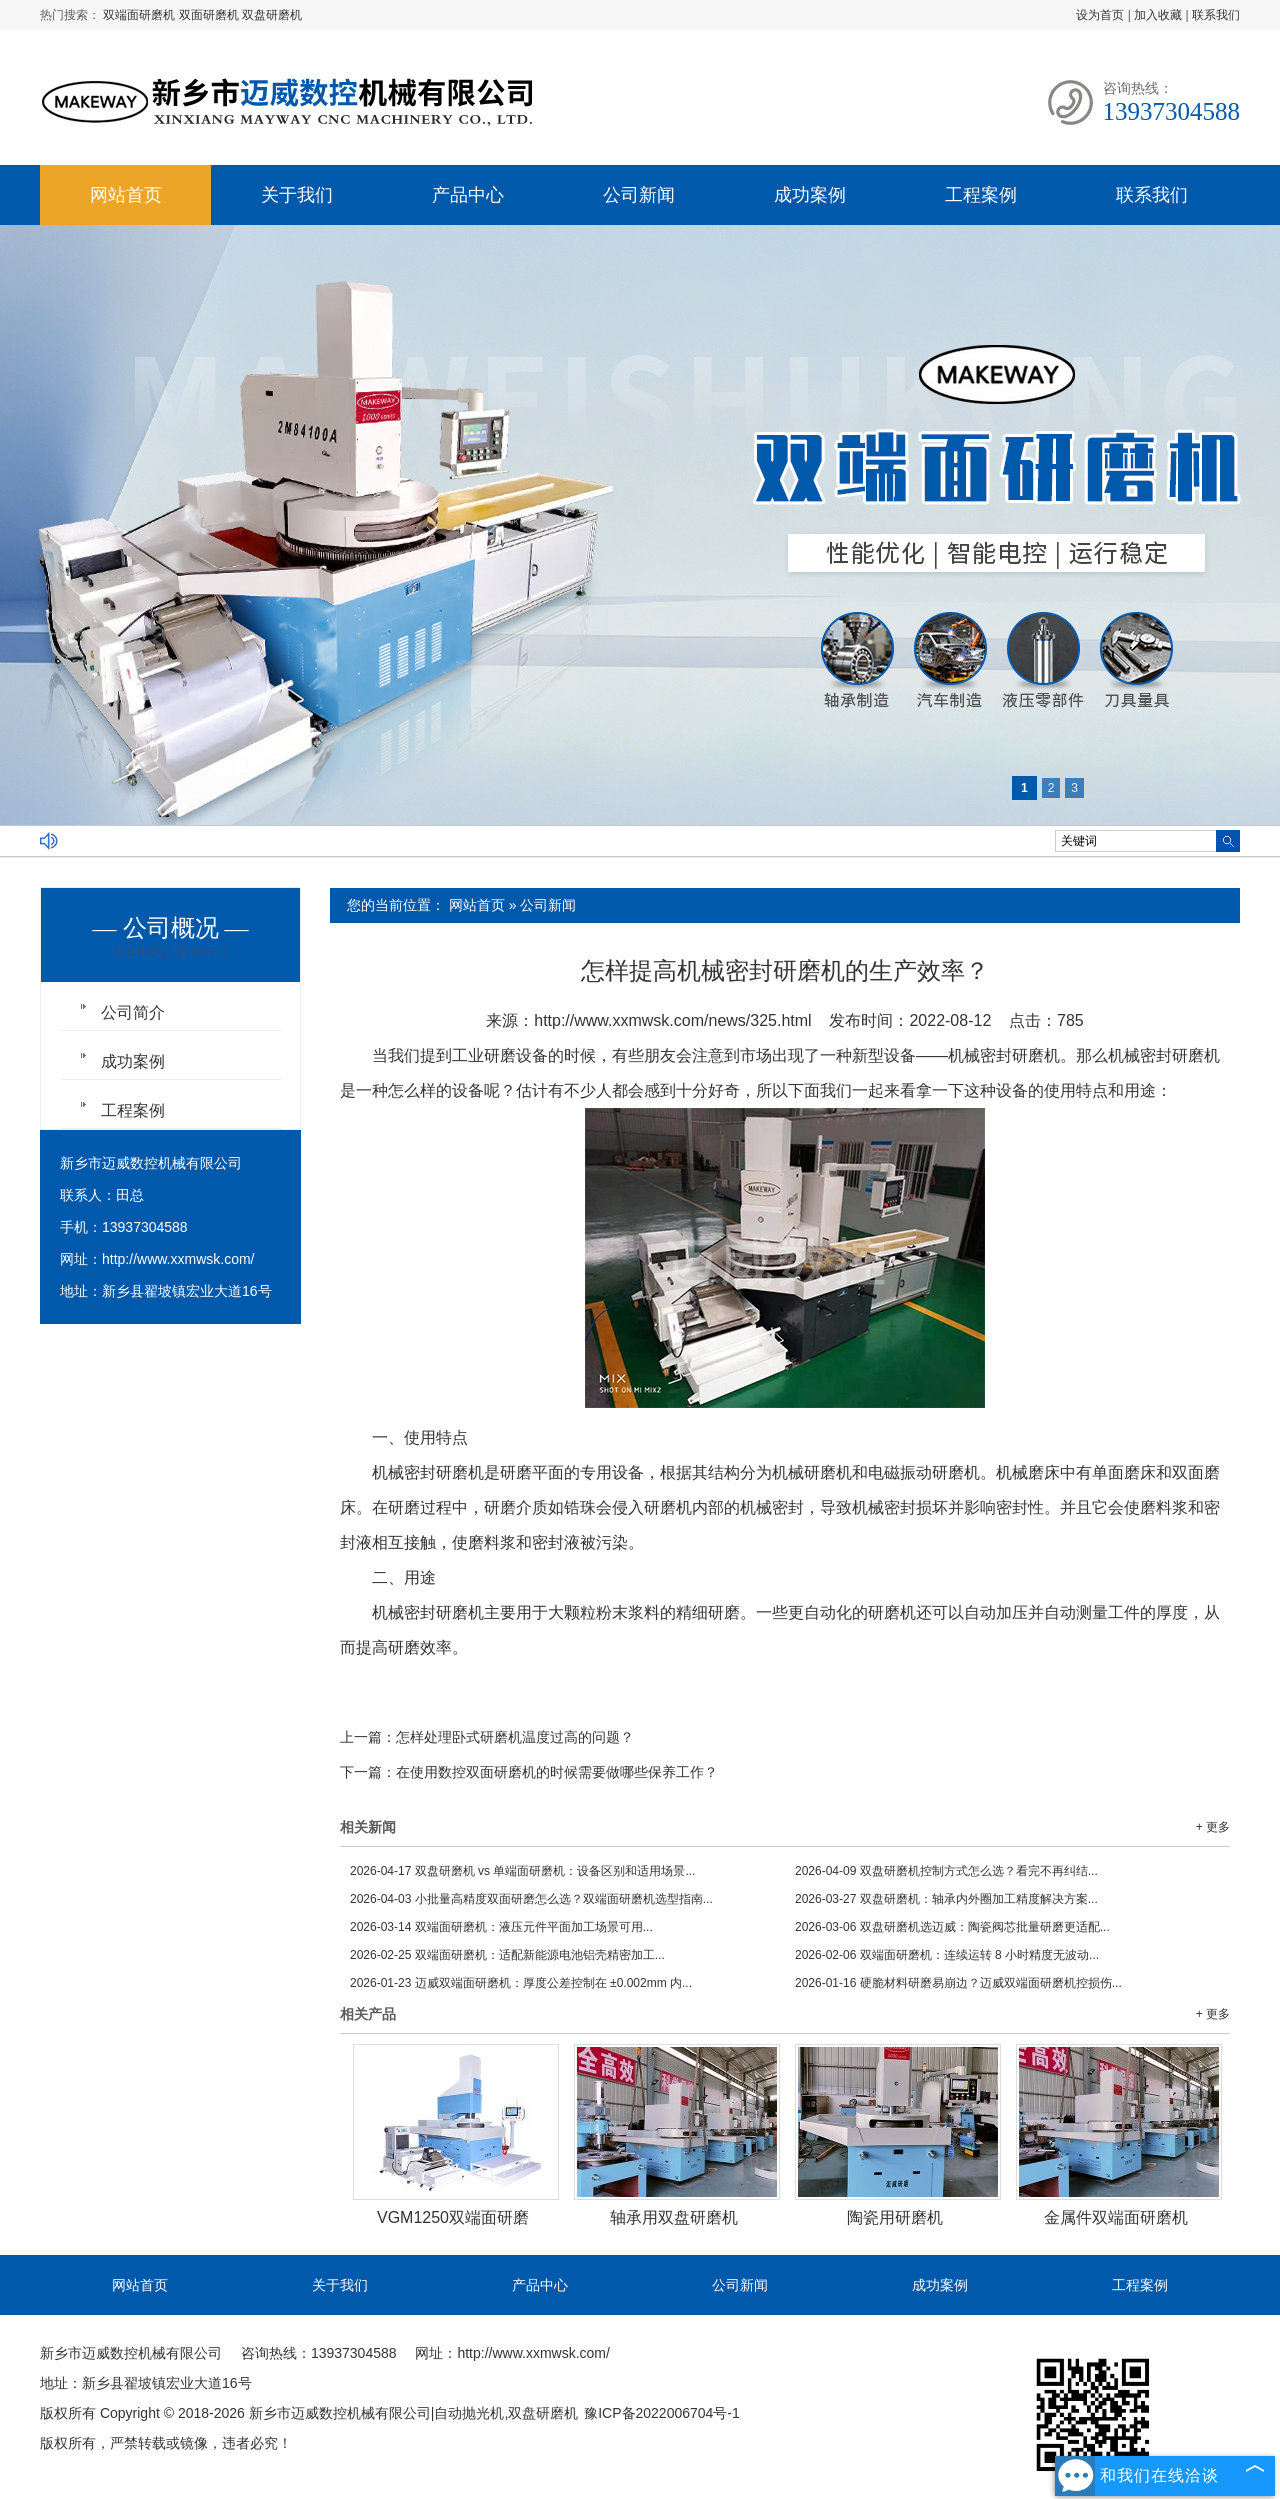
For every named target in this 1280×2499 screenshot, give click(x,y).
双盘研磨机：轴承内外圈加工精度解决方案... (946, 1899)
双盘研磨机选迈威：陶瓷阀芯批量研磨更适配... (952, 1927)
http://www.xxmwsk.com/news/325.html (672, 1020)
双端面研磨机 (140, 15)
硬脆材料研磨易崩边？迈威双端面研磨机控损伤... (958, 1983)
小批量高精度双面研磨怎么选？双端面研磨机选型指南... (531, 1899)
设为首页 (1100, 15)
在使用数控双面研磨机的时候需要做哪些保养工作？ (557, 1772)
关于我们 (297, 195)
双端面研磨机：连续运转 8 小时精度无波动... (947, 1955)
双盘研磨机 (272, 15)
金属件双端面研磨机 (1116, 2217)
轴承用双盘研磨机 (674, 2217)
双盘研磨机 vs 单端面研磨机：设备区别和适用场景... (522, 1871)
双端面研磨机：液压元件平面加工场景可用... (501, 1927)
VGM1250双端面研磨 (453, 2217)
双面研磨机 (210, 15)
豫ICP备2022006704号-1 (662, 2413)
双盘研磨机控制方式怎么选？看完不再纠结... (946, 1871)
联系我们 (1216, 15)
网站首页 (126, 195)
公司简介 (133, 1012)
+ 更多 (1213, 1827)
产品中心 (468, 195)
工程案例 (981, 195)
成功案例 (810, 195)
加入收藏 (1158, 15)
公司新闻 (639, 195)
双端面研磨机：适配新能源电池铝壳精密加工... (507, 1955)
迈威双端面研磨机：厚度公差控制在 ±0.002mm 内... (521, 1983)
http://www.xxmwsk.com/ (178, 1259)
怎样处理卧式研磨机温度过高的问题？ (515, 1737)
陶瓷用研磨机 (895, 2217)
